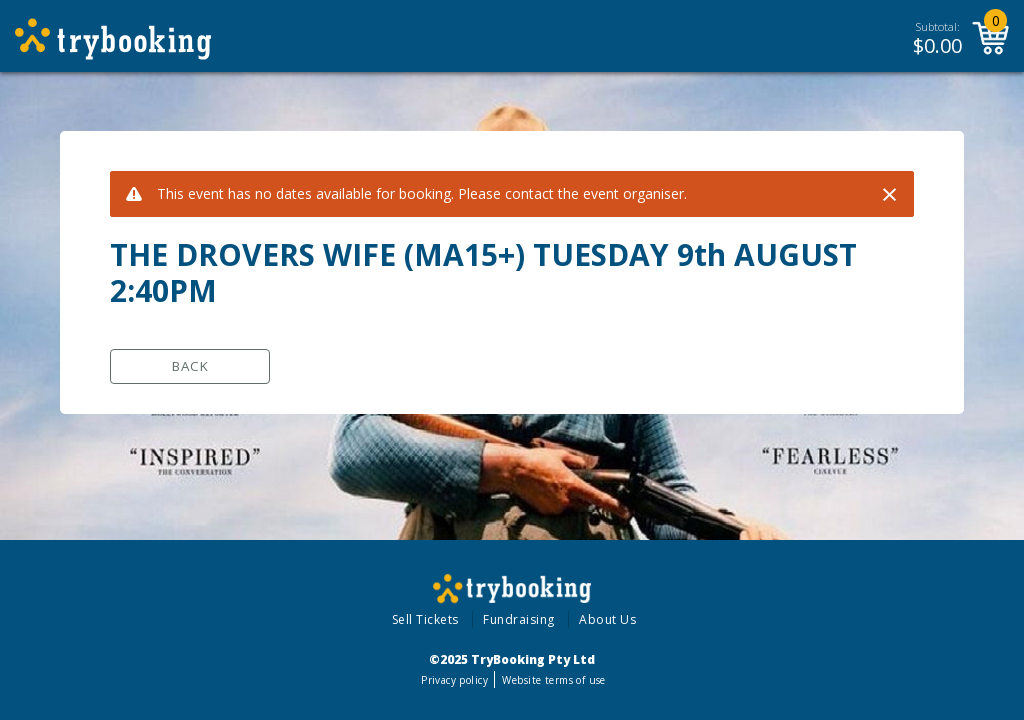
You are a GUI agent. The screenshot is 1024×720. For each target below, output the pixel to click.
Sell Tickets (425, 619)
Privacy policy (454, 680)
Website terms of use (553, 680)
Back (190, 366)
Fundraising (519, 619)
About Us (607, 619)
